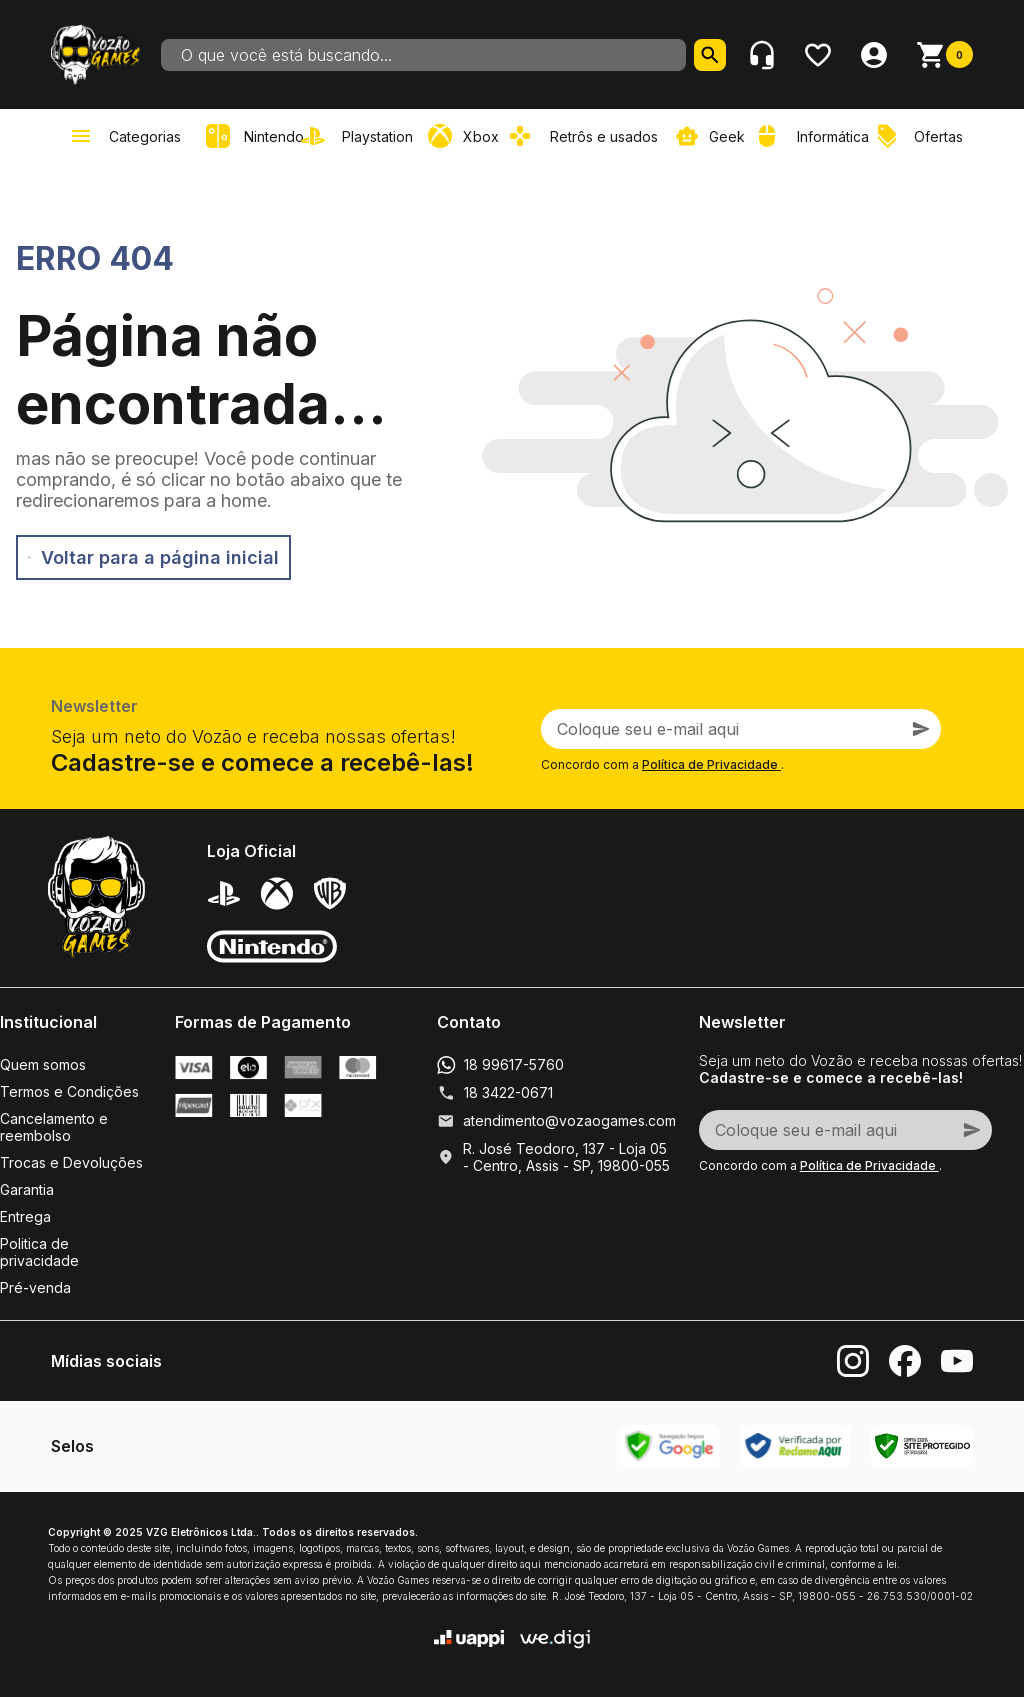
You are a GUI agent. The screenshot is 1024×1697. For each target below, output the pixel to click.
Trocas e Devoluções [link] (71, 1162)
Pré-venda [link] (35, 1287)
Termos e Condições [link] (69, 1091)
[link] (361, 136)
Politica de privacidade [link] (39, 1252)
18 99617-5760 (514, 1064)
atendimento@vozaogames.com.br (578, 1120)
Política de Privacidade (711, 764)
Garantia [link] (27, 1189)
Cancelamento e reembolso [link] (54, 1127)
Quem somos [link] (43, 1064)
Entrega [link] (25, 1216)
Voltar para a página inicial (153, 557)
